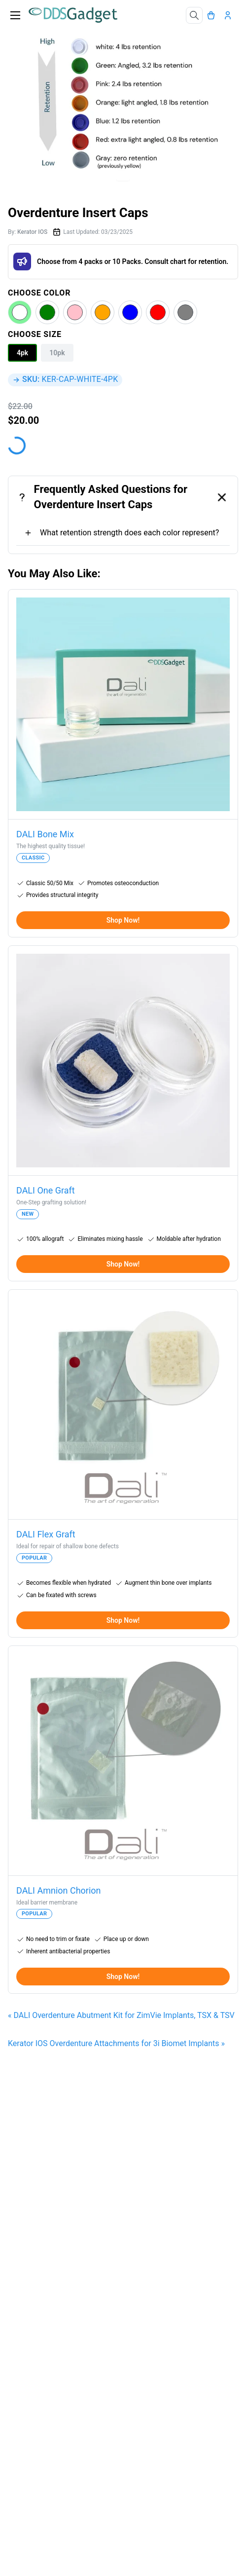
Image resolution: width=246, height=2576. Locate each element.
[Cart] (213, 15)
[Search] (194, 15)
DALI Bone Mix (45, 834)
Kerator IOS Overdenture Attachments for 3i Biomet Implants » (116, 2043)
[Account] (230, 15)
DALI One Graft (45, 1190)
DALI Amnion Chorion (58, 1890)
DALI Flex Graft (45, 1534)
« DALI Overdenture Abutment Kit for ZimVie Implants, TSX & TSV (121, 2015)
